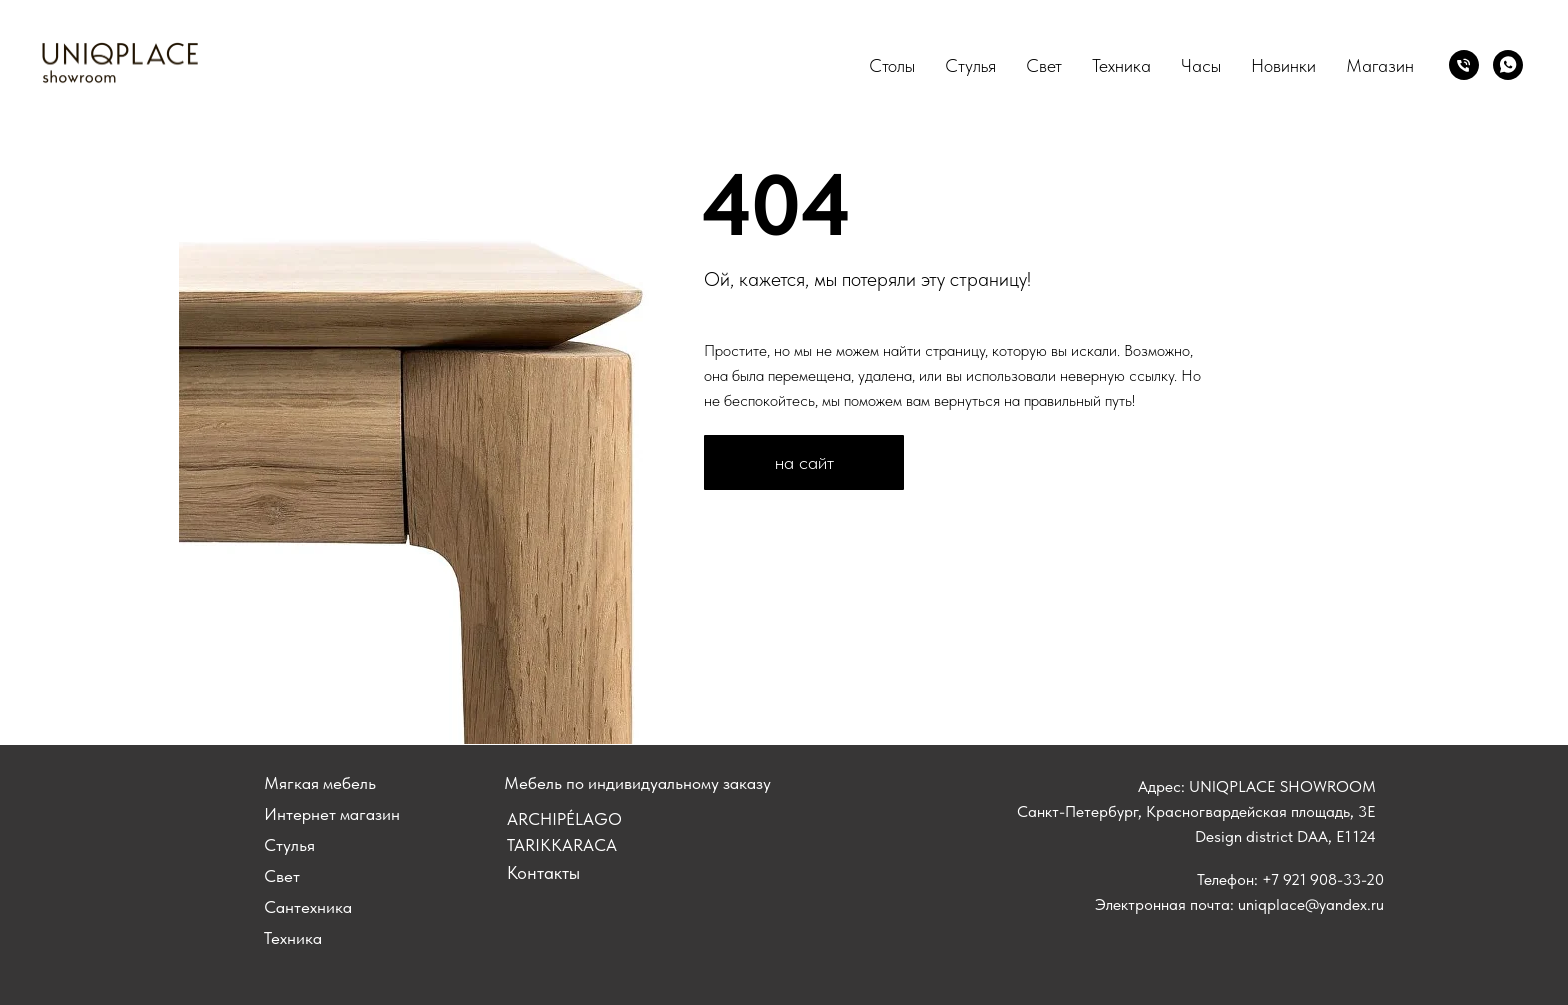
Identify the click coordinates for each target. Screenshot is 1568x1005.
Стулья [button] (970, 65)
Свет (1044, 65)
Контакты (543, 872)
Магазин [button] (1380, 65)
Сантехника (308, 907)
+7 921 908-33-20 (1323, 879)
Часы (1201, 65)
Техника (1121, 65)
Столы (892, 65)
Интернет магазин (332, 814)
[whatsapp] (1508, 65)
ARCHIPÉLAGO (564, 819)
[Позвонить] (1464, 65)
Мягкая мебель (320, 783)
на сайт (804, 462)
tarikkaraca (562, 845)
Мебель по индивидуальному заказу (637, 783)
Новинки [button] (1283, 65)
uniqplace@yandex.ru (1311, 904)
